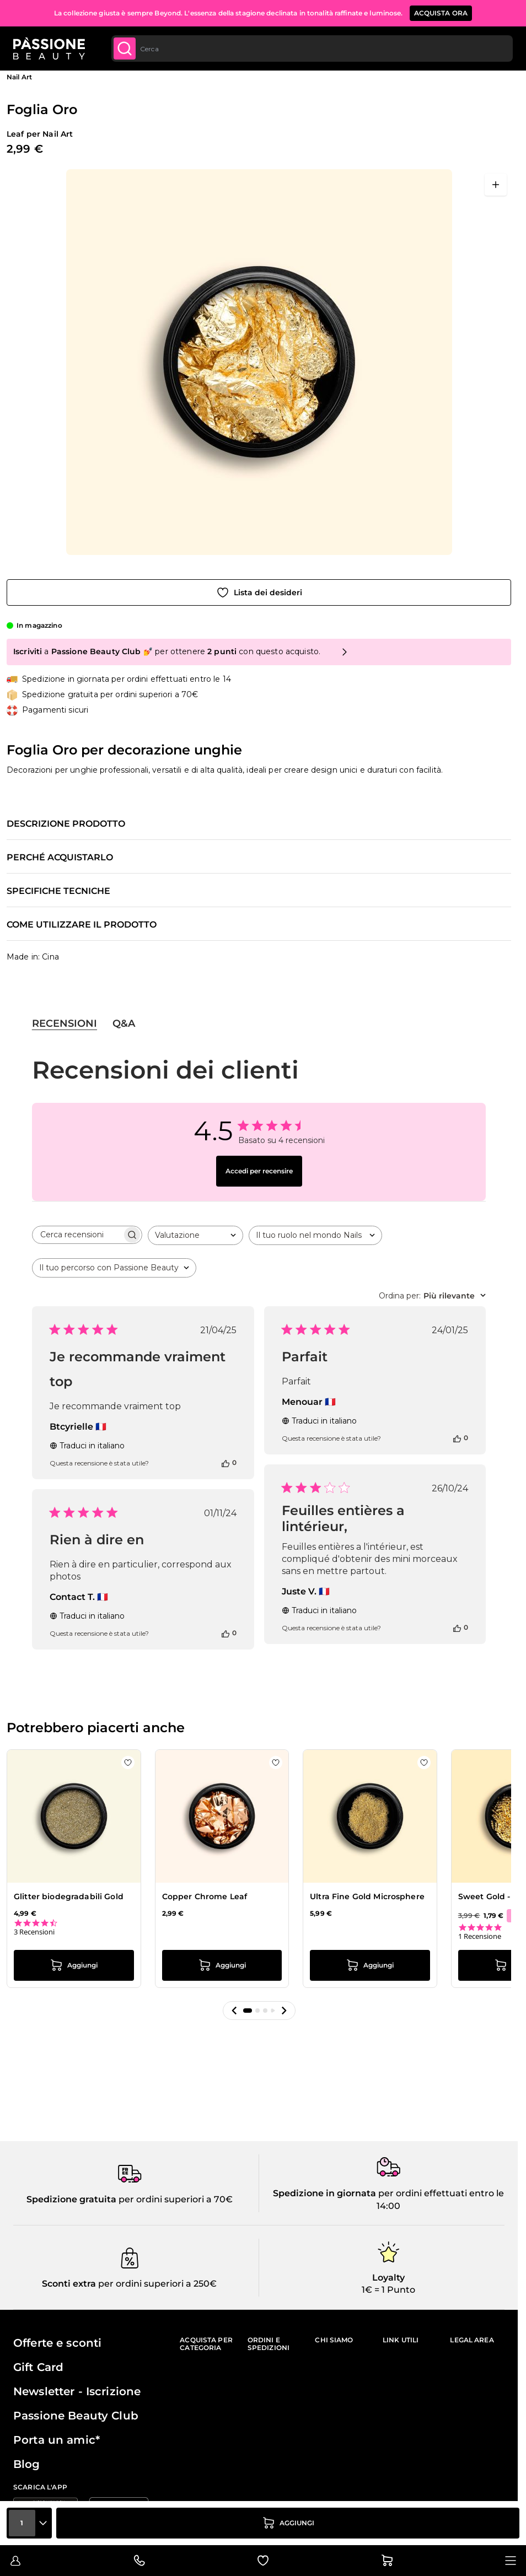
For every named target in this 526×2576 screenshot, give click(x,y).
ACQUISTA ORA (441, 13)
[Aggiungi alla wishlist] (259, 592)
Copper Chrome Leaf (205, 1896)
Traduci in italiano (87, 1446)
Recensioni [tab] (64, 1023)
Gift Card (38, 2367)
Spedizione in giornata (324, 2193)
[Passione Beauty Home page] (49, 48)
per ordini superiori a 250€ (156, 2283)
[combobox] (312, 48)
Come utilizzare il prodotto (82, 924)
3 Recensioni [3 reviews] (34, 1932)
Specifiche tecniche (58, 891)
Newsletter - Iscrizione (77, 2391)
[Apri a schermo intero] (496, 185)
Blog (26, 2464)
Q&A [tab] (123, 1023)
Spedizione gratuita (71, 2199)
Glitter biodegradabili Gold (69, 1896)
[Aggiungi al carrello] (287, 2523)
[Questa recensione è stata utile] (225, 1462)
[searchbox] (77, 1234)
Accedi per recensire (259, 1171)
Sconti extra (69, 2283)
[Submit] (124, 48)
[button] (234, 2010)
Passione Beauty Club (75, 2415)
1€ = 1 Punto (388, 2289)
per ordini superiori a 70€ (174, 2199)
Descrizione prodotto (66, 824)
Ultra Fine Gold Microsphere (367, 1896)
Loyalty (388, 2277)
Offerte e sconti (57, 2342)
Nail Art (19, 77)
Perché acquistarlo (60, 857)
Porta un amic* (56, 2439)
